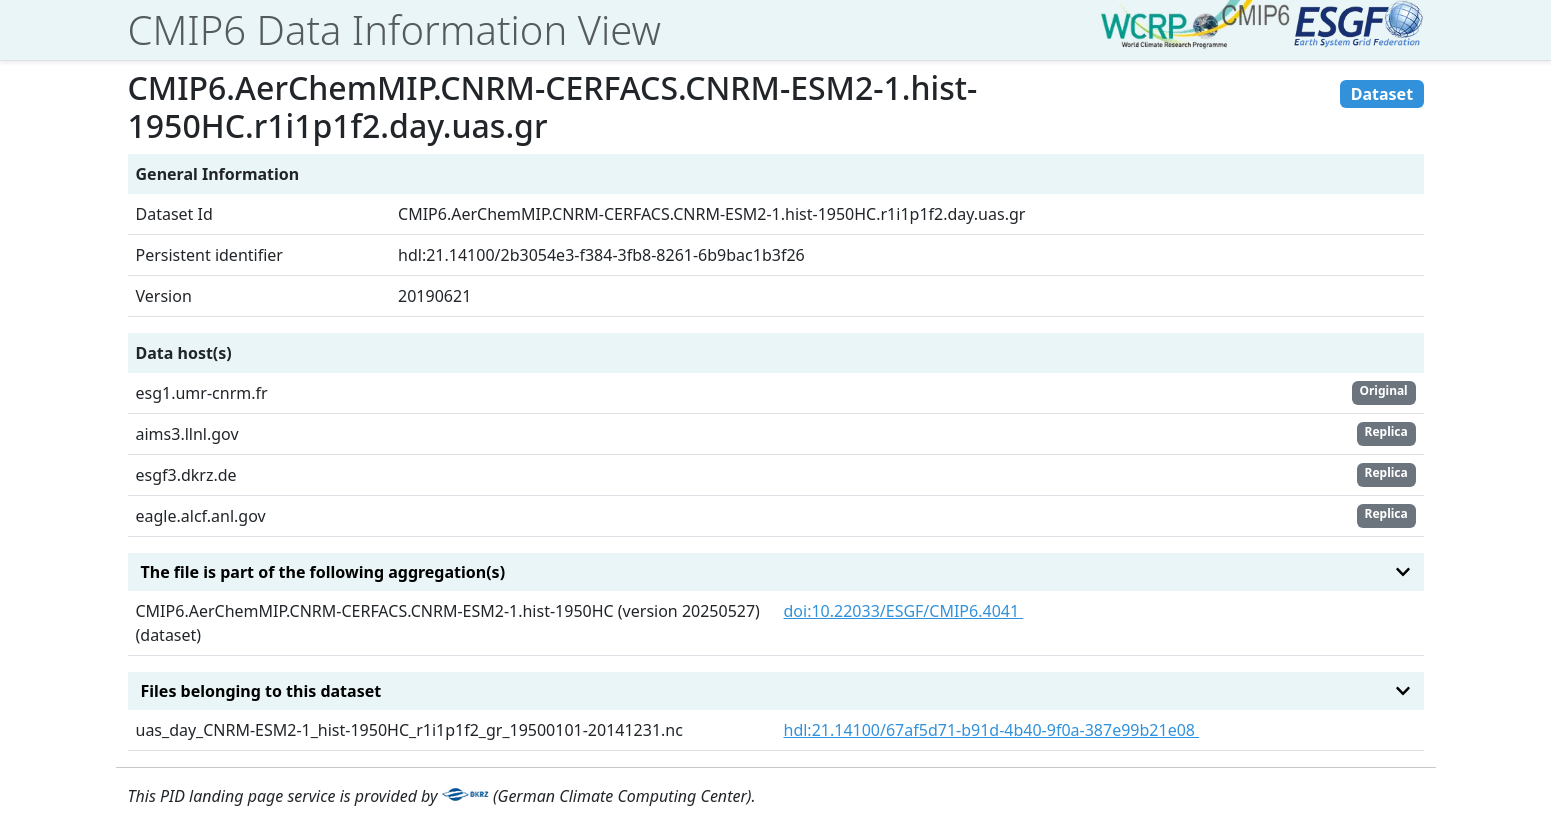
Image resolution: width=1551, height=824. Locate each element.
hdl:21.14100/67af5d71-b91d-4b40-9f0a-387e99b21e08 (992, 730)
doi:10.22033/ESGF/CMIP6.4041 (904, 611)
